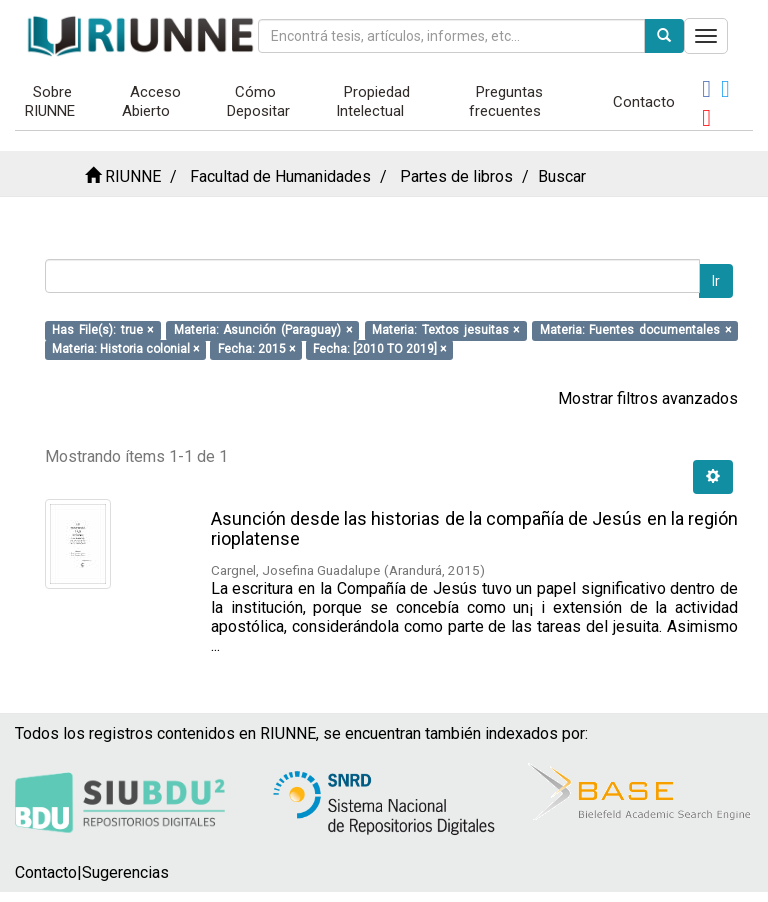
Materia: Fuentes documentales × (635, 330)
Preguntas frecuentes (506, 101)
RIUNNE (133, 176)
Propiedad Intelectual (373, 101)
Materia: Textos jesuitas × (445, 330)
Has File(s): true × (102, 330)
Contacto (644, 102)
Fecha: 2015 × (256, 349)
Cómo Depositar (258, 101)
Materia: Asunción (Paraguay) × (263, 330)
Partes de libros (456, 176)
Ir (716, 281)
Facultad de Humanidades (280, 176)
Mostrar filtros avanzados (648, 398)
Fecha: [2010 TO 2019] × (379, 349)
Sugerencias (125, 872)
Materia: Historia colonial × (125, 349)
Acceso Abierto (151, 101)
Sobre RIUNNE (50, 101)
